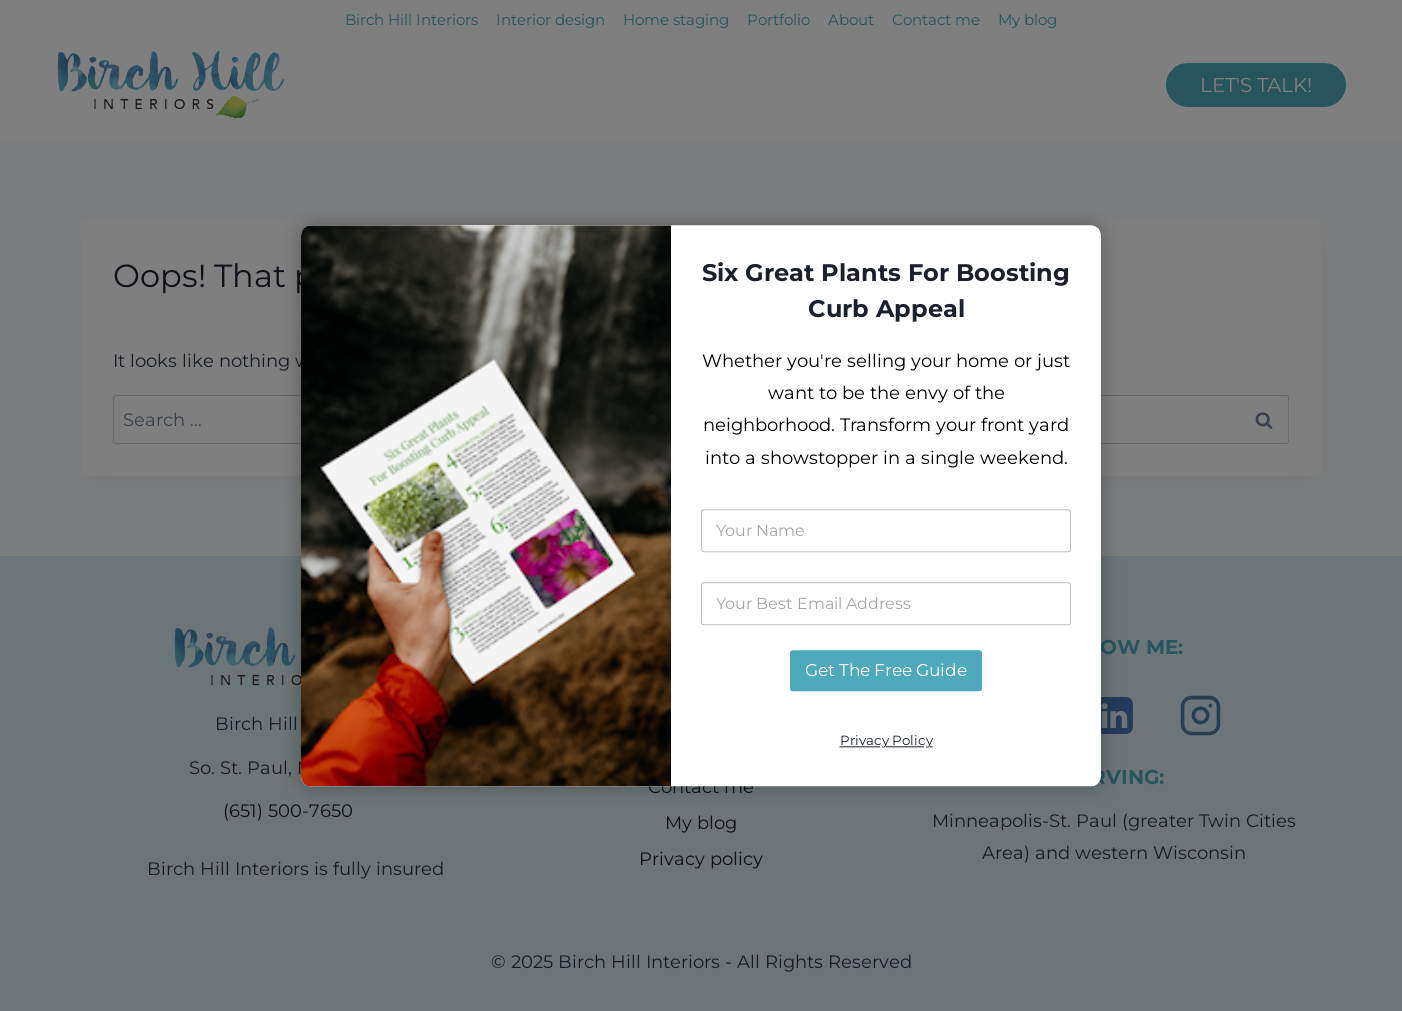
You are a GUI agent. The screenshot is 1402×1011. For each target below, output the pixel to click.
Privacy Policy (886, 741)
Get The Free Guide (886, 670)
